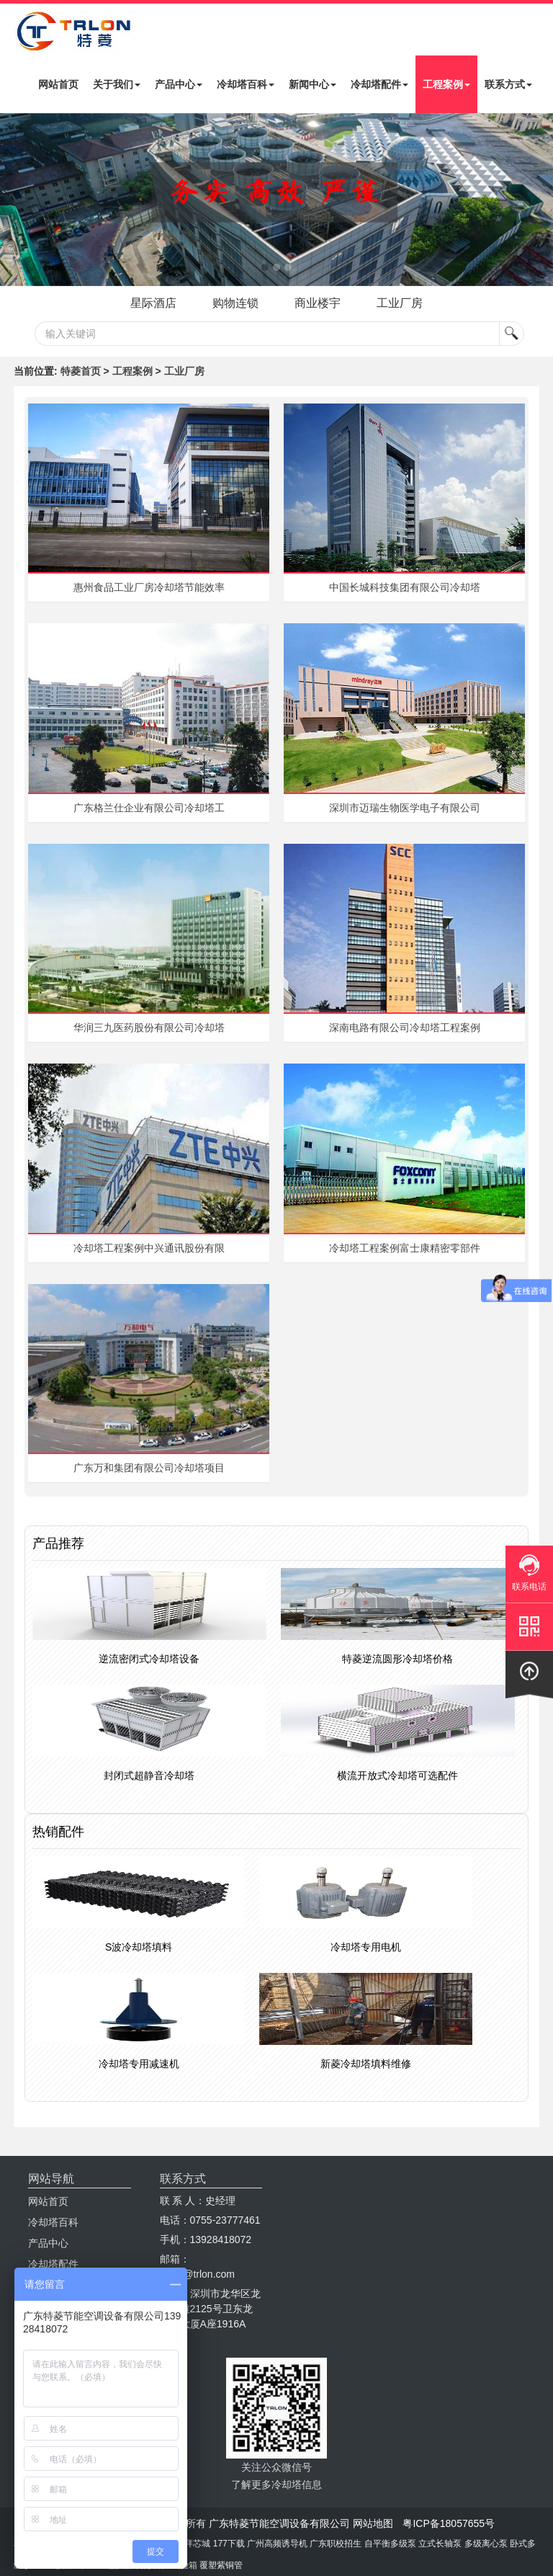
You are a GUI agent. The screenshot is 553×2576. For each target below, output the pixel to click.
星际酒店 (149, 303)
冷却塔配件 (379, 84)
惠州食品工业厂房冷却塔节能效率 (149, 587)
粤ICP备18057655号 (449, 2523)
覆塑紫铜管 (221, 2565)
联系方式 (508, 84)
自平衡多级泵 (390, 2544)
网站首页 (58, 84)
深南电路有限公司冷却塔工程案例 (404, 1027)
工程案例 (446, 84)
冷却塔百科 (245, 84)
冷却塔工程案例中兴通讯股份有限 (149, 1248)
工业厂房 (404, 303)
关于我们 (116, 84)
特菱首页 (80, 371)
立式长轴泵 (440, 2544)
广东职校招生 (335, 2544)
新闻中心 (312, 84)
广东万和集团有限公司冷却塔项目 (149, 1468)
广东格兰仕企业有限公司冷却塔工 (149, 808)
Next (14, 199)
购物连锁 (234, 303)
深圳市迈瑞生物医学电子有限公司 (404, 808)
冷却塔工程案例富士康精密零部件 (404, 1248)
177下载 (229, 2544)
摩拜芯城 (193, 2544)
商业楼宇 (319, 303)
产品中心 (178, 84)
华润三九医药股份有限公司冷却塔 (149, 1027)
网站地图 (373, 2523)
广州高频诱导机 (277, 2544)
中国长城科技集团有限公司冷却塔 (404, 587)
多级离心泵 (486, 2544)
